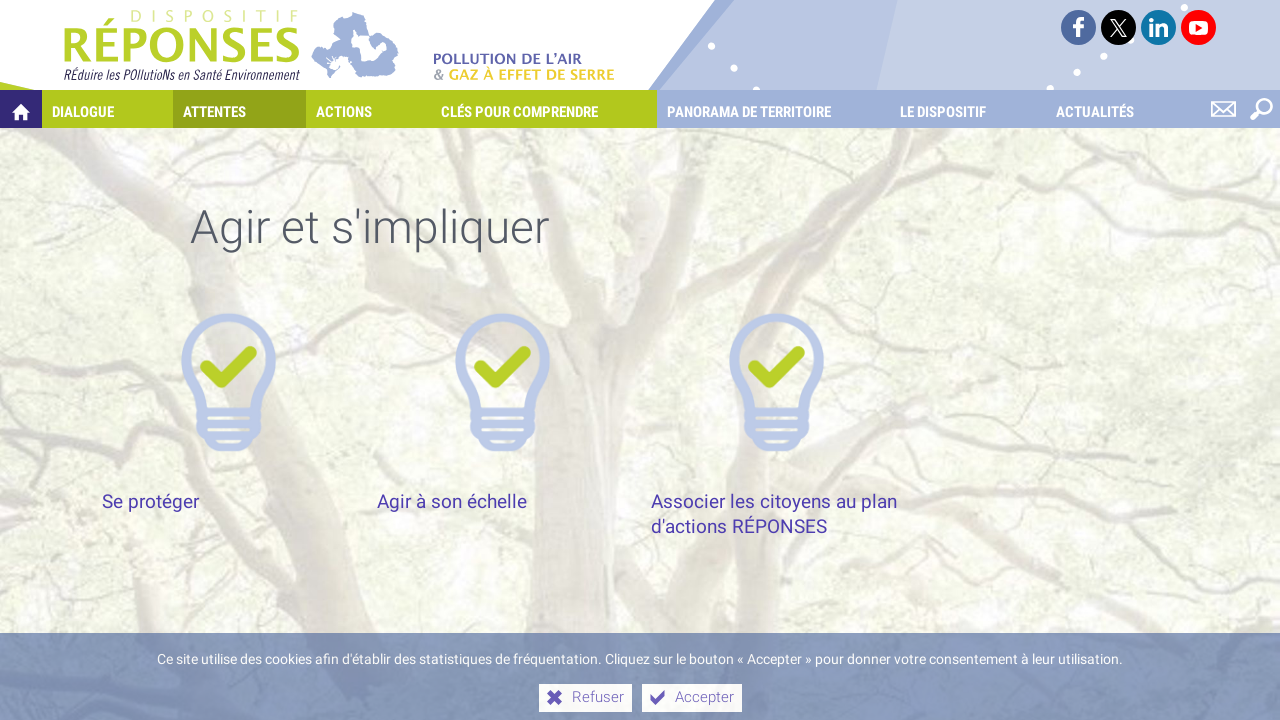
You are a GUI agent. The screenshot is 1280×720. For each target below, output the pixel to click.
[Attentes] (239, 109)
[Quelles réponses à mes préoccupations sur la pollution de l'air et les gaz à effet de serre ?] (21, 109)
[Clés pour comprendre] (544, 109)
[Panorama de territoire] (773, 109)
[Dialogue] (107, 109)
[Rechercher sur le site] (1261, 109)
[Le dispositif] (967, 109)
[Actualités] (1119, 109)
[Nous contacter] (1223, 109)
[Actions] (368, 109)
